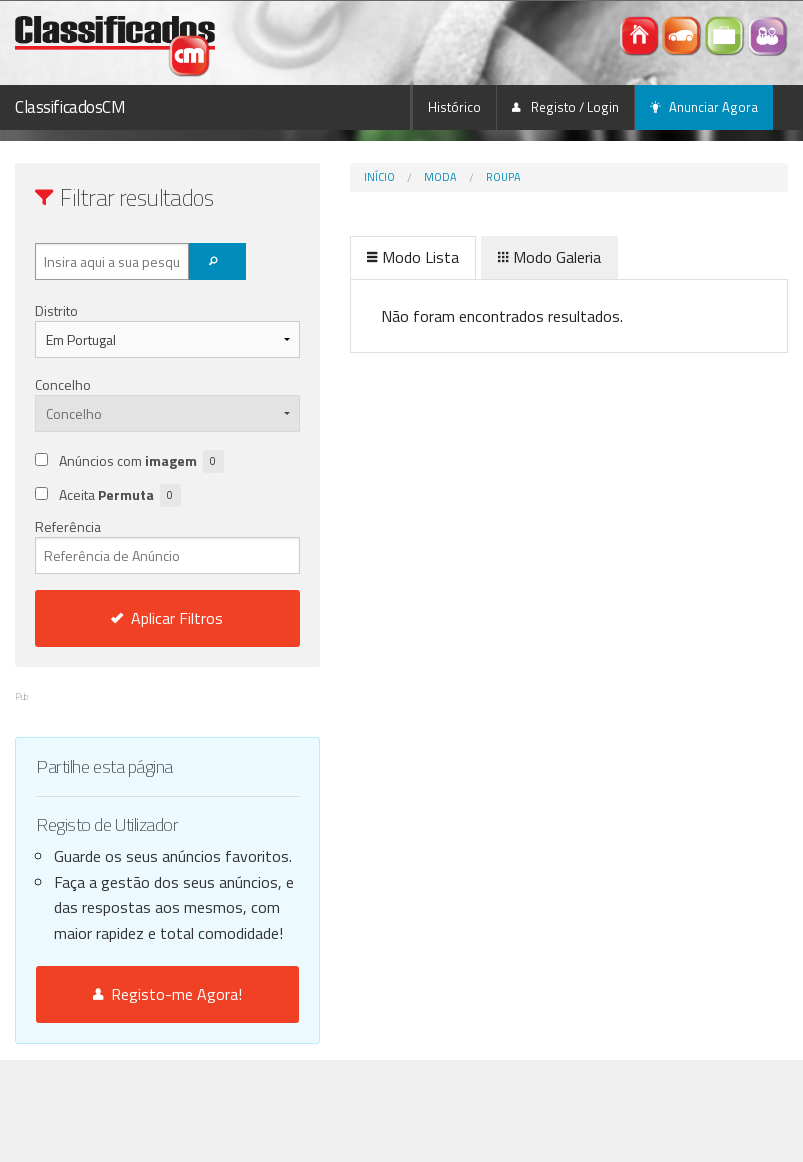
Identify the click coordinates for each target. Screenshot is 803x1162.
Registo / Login (565, 107)
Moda (373, 177)
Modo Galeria (482, 257)
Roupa (436, 177)
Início (312, 177)
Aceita (120, 520)
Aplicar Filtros (134, 643)
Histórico (454, 107)
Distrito (56, 310)
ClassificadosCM (70, 107)
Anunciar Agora (704, 107)
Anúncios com (125, 495)
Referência (134, 570)
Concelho (63, 384)
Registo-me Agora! (133, 1096)
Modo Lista (346, 257)
